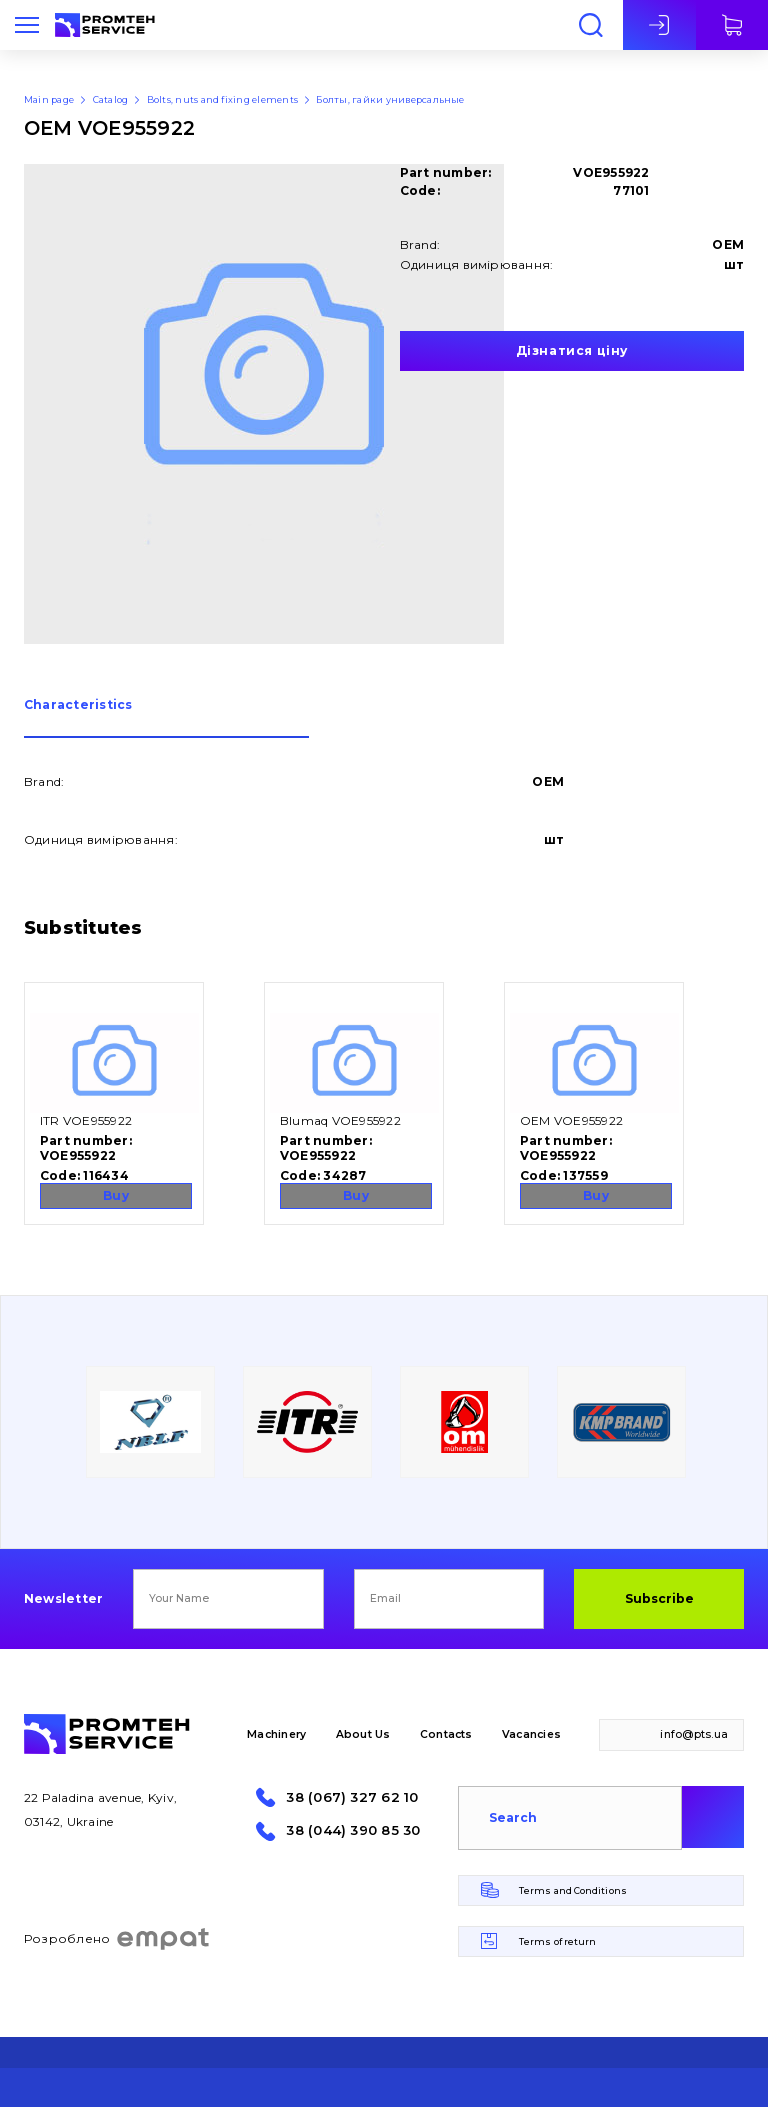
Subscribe (659, 1598)
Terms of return (557, 1941)
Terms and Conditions (573, 1890)
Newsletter (63, 1599)
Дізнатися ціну (572, 350)
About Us (363, 1734)
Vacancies (531, 1734)
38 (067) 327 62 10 (352, 1797)
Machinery (276, 1734)
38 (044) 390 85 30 (353, 1830)
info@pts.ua (694, 1734)
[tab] (166, 718)
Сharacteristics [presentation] (78, 705)
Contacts (446, 1734)
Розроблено (117, 1939)
